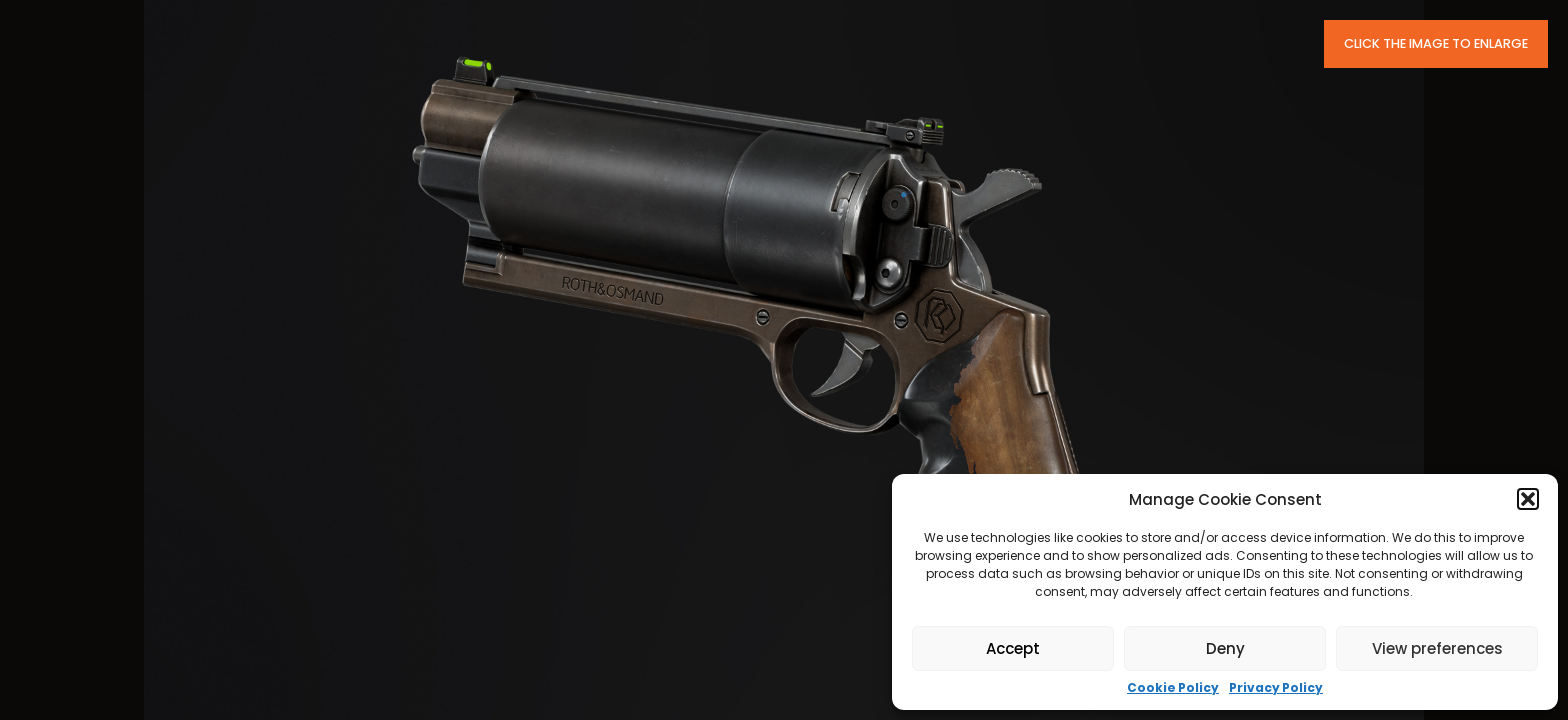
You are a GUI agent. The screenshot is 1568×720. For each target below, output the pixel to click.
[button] (1528, 499)
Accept (1013, 648)
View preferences (1437, 648)
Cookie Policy (1173, 688)
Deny (1225, 648)
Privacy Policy (1276, 688)
